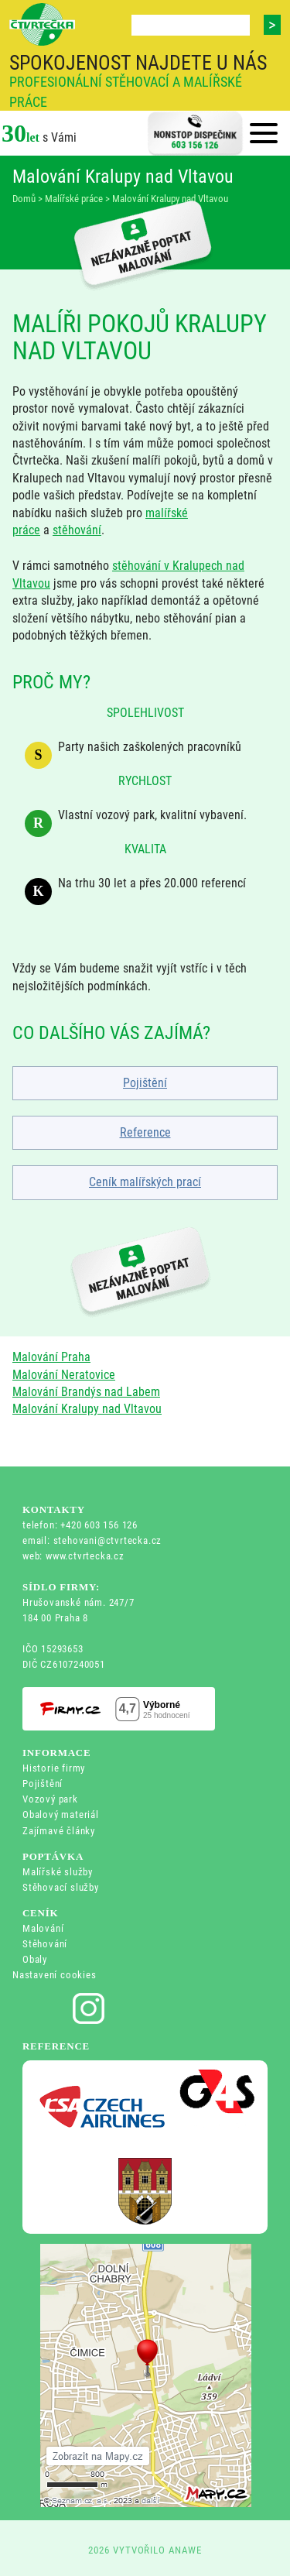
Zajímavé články (58, 1831)
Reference (145, 1132)
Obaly (34, 1959)
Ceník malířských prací (145, 1182)
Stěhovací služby (60, 1887)
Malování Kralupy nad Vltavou (87, 1408)
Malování (42, 1928)
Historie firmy (53, 1768)
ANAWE (185, 2550)
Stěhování (44, 1944)
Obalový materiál (60, 1814)
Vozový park (50, 1799)
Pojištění (145, 1082)
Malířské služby (57, 1872)
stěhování (77, 530)
